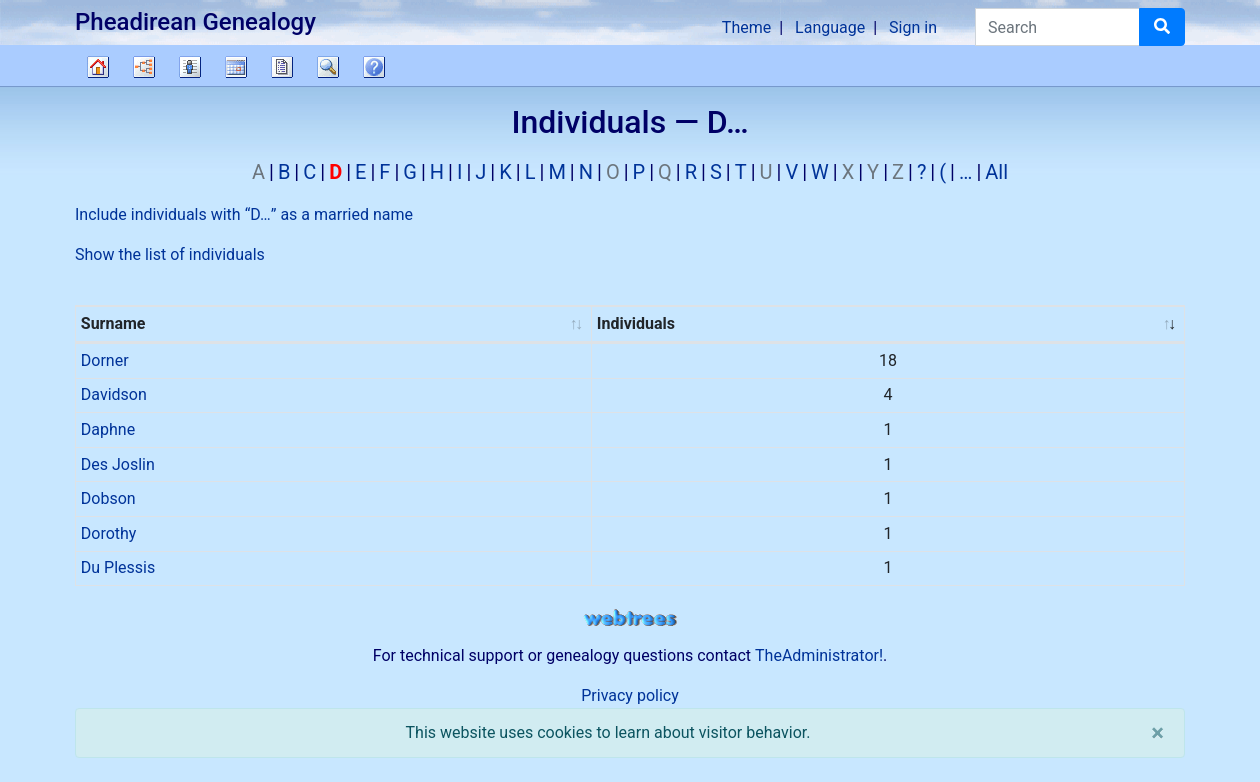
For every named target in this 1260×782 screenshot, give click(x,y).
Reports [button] (282, 67)
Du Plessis (118, 567)
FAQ (374, 67)
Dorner (105, 360)
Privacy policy (630, 695)
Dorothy (109, 533)
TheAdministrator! (819, 655)
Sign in (913, 27)
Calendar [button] (236, 67)
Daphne (108, 429)
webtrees (630, 618)
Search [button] (328, 67)
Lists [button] (190, 67)
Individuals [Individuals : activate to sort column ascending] (636, 323)
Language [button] (830, 27)
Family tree (98, 67)
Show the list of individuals (170, 254)
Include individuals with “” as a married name (244, 214)
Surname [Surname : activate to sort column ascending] (113, 323)
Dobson (108, 498)
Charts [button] (144, 67)
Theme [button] (746, 27)
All (996, 172)
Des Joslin (118, 464)
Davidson (114, 394)
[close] (1157, 733)
